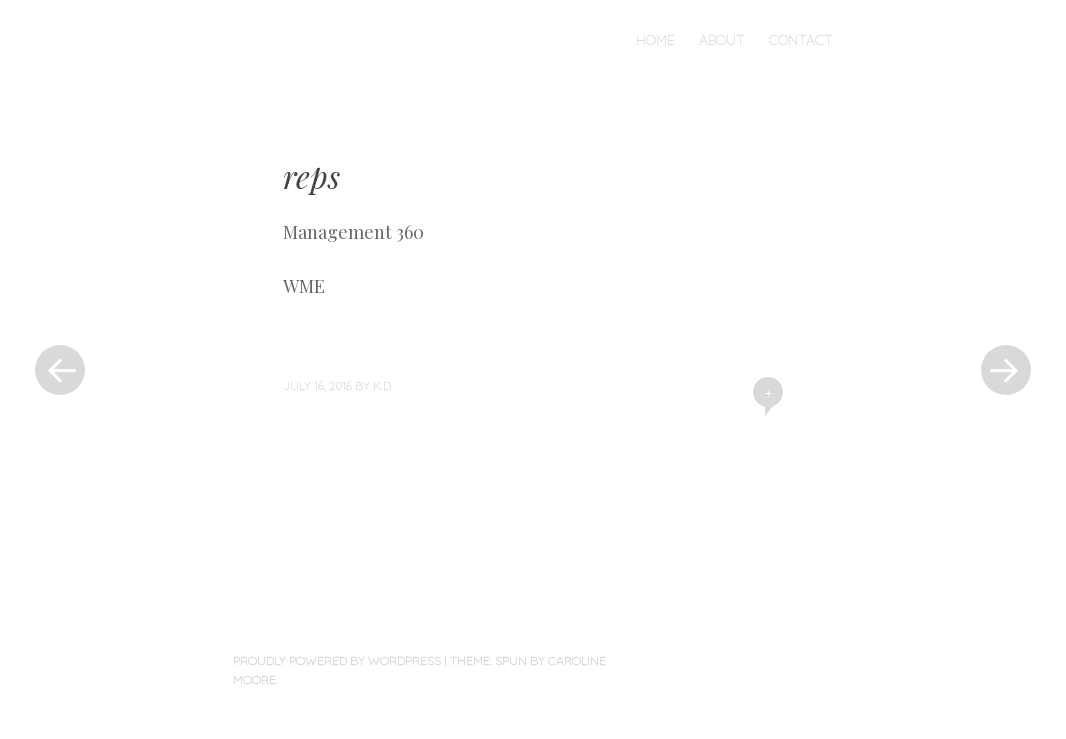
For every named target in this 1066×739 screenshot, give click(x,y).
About (722, 40)
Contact (801, 40)
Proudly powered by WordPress (337, 660)
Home (655, 40)
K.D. (383, 385)
